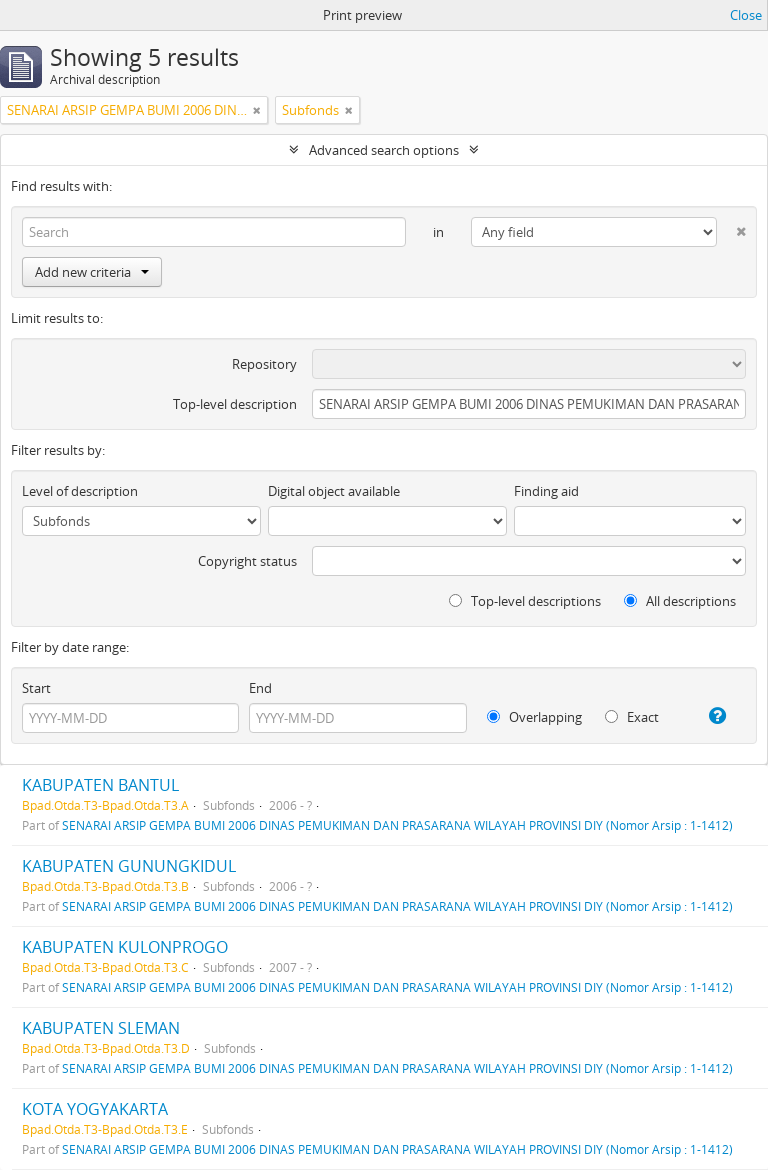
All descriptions (680, 601)
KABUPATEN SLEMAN (101, 1028)
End (260, 688)
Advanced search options (384, 150)
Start (36, 688)
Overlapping (534, 717)
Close (746, 15)
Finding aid (546, 491)
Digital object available (334, 491)
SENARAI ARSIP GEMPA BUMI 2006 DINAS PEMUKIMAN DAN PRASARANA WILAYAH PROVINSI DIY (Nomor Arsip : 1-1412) (397, 825)
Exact (632, 717)
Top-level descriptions (525, 601)
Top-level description (235, 404)
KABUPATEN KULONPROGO (125, 947)
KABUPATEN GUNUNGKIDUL (129, 866)
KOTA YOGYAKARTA (95, 1109)
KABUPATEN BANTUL (100, 785)
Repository (264, 364)
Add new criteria (92, 272)
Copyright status (247, 561)
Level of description (80, 491)
